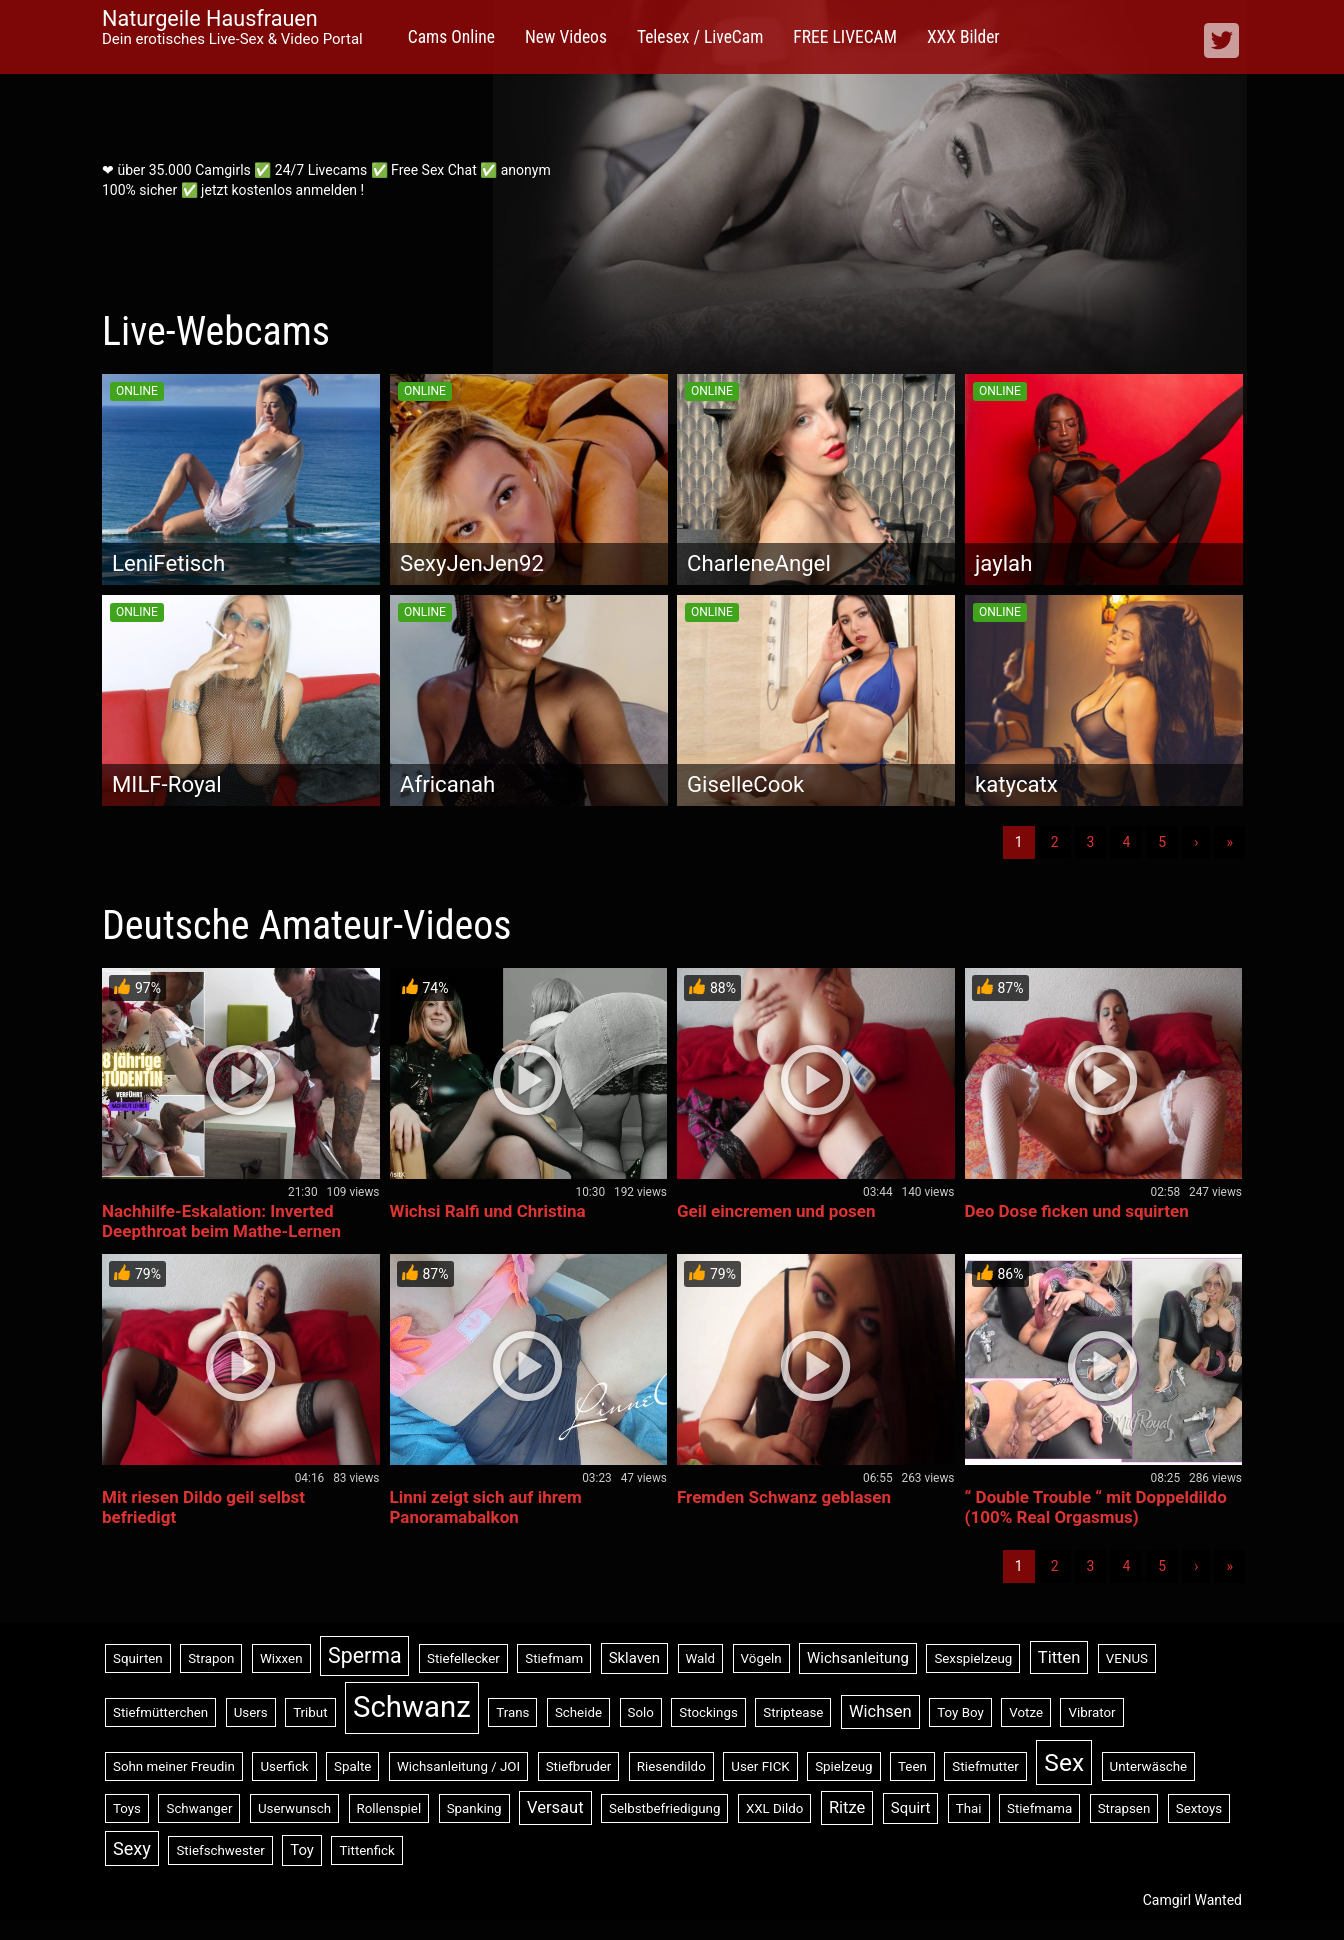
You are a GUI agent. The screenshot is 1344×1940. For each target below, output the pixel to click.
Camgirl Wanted (1192, 1900)
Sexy (132, 1848)
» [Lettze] (1229, 842)
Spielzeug (843, 1766)
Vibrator (1091, 1712)
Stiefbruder (579, 1766)
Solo (641, 1712)
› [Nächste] (1196, 842)
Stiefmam (554, 1658)
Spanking (474, 1808)
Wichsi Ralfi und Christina (488, 1211)
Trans (512, 1712)
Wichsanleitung (858, 1658)
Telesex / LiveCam (700, 37)
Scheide (578, 1712)
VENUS (1127, 1658)
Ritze (847, 1807)
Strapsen (1124, 1808)
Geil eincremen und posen (776, 1211)
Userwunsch (294, 1808)
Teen (912, 1766)
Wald (701, 1658)
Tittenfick (366, 1850)
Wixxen (281, 1658)
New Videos (566, 37)
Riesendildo (671, 1766)
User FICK (760, 1766)
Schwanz (412, 1707)
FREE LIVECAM (845, 37)
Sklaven (634, 1658)
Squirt (911, 1808)
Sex (1064, 1762)
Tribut (310, 1712)
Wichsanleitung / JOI (458, 1766)
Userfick (284, 1766)
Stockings (708, 1712)
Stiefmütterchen (160, 1712)
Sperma (364, 1655)
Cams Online (451, 37)
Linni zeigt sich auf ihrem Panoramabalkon (486, 1507)
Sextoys (1199, 1808)
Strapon (211, 1658)
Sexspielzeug (973, 1658)
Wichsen (880, 1711)
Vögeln (761, 1658)
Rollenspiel (389, 1808)
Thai (969, 1808)
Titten (1059, 1657)
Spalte (352, 1766)
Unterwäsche (1149, 1766)
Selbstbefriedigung (664, 1808)
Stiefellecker (463, 1658)
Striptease (793, 1712)
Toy (302, 1850)
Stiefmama (1039, 1808)
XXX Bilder (963, 37)
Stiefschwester (220, 1850)
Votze (1026, 1712)
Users (251, 1712)
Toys (127, 1808)
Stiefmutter (985, 1766)
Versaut (555, 1807)
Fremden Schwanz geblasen (784, 1497)
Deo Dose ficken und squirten (1077, 1211)
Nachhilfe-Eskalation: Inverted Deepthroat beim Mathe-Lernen (221, 1221)
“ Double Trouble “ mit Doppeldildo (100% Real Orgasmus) (1096, 1507)
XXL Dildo (775, 1808)
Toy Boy (960, 1712)
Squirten (138, 1658)
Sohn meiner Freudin (174, 1766)
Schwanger (199, 1808)
